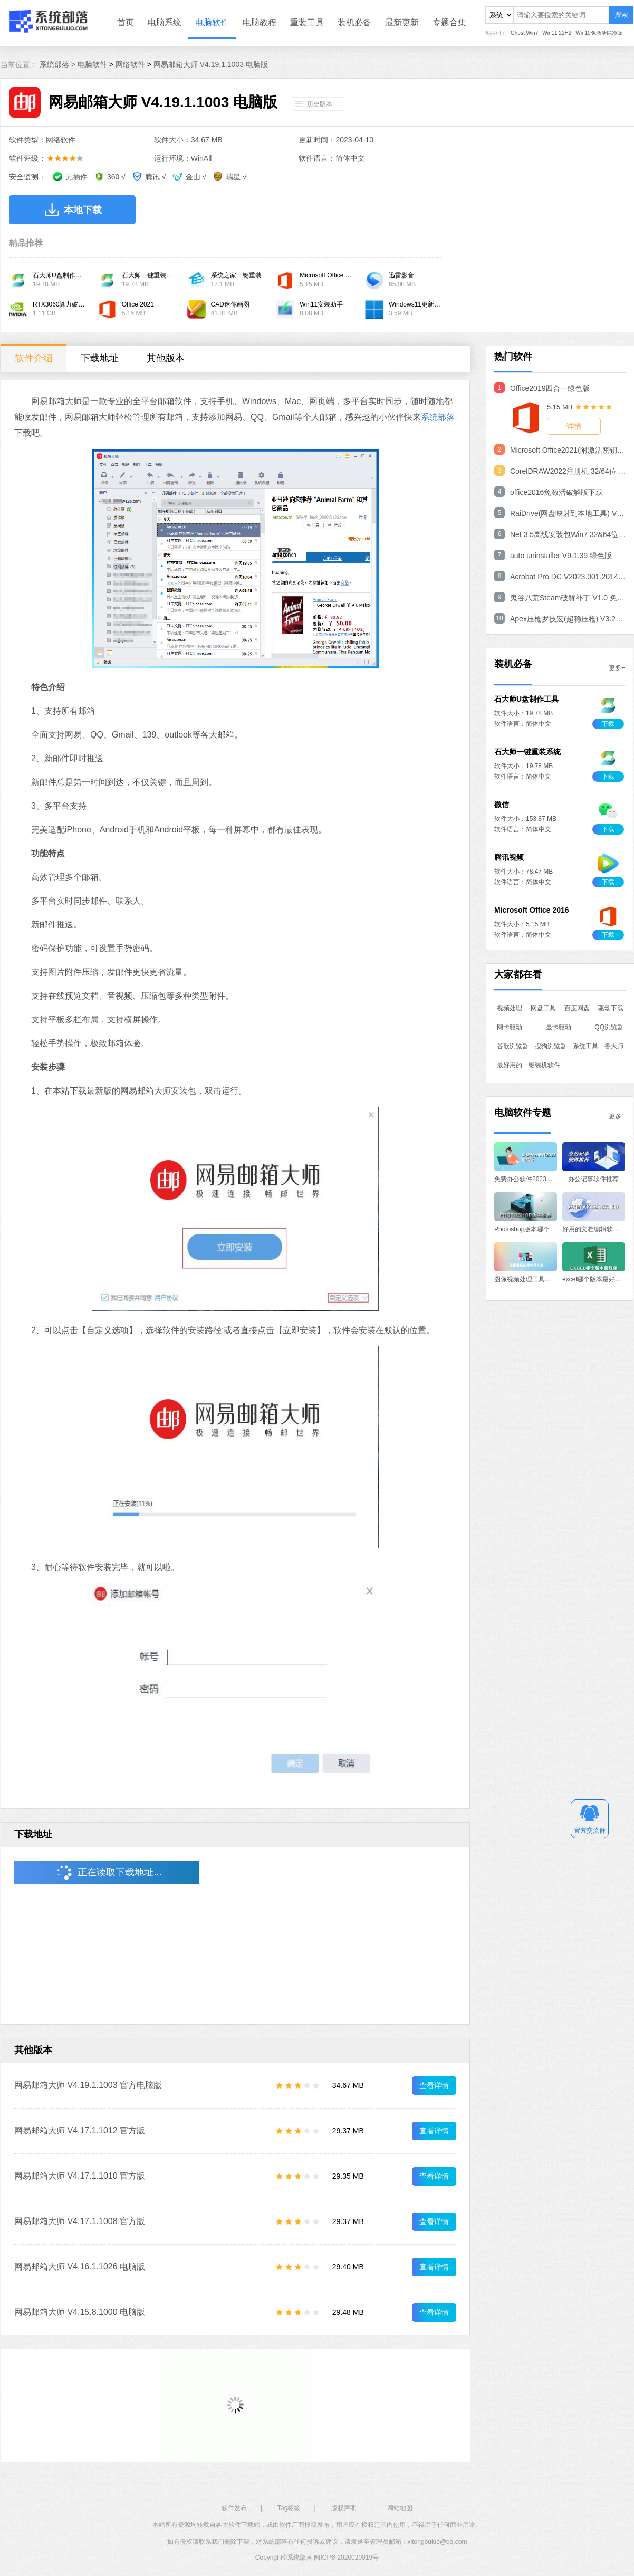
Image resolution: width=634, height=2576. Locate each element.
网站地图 (399, 2508)
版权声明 (344, 2508)
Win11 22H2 (556, 33)
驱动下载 (610, 1008)
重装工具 (307, 22)
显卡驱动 (558, 1027)
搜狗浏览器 (550, 1046)
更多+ (617, 668)
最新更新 (402, 22)
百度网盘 (577, 1008)
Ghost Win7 (524, 33)
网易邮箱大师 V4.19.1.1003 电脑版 (210, 64)
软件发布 (234, 2508)
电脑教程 (259, 22)
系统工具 (585, 1046)
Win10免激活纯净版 (598, 33)
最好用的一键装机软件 (528, 1065)
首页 (125, 22)
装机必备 (354, 22)
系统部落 (438, 417)
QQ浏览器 (608, 1027)
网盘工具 (543, 1008)
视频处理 (509, 1008)
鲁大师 (613, 1046)
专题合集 (449, 22)
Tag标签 (288, 2508)
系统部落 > (59, 64)
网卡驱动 (509, 1027)
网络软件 (130, 64)
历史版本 (319, 104)
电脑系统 (164, 22)
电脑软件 (212, 22)
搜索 (621, 14)
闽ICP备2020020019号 (346, 2557)
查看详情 (434, 2085)
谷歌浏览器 (513, 1046)
